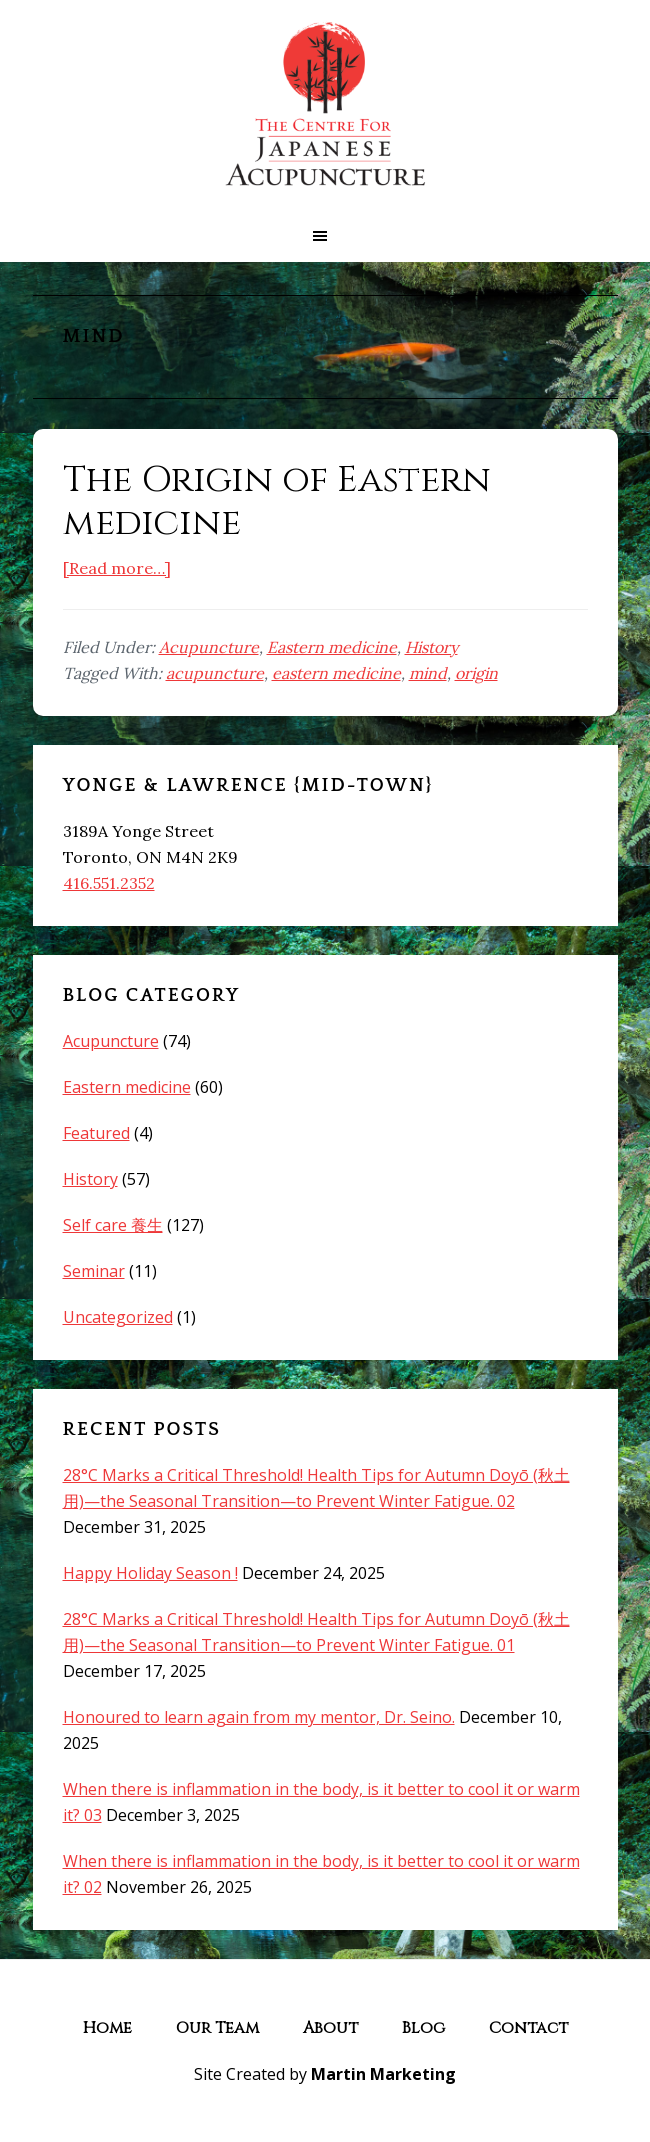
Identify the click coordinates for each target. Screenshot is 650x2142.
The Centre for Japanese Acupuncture (325, 105)
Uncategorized (118, 1317)
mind (428, 673)
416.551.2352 (109, 883)
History (431, 647)
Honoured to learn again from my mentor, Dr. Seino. (259, 1717)
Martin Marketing (383, 2074)
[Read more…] (117, 568)
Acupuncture (209, 647)
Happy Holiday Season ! (150, 1573)
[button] (325, 236)
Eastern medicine (332, 647)
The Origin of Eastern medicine (277, 501)
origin (476, 673)
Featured (96, 1133)
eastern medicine (336, 673)
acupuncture (215, 673)
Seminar (94, 1271)
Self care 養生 (113, 1225)
